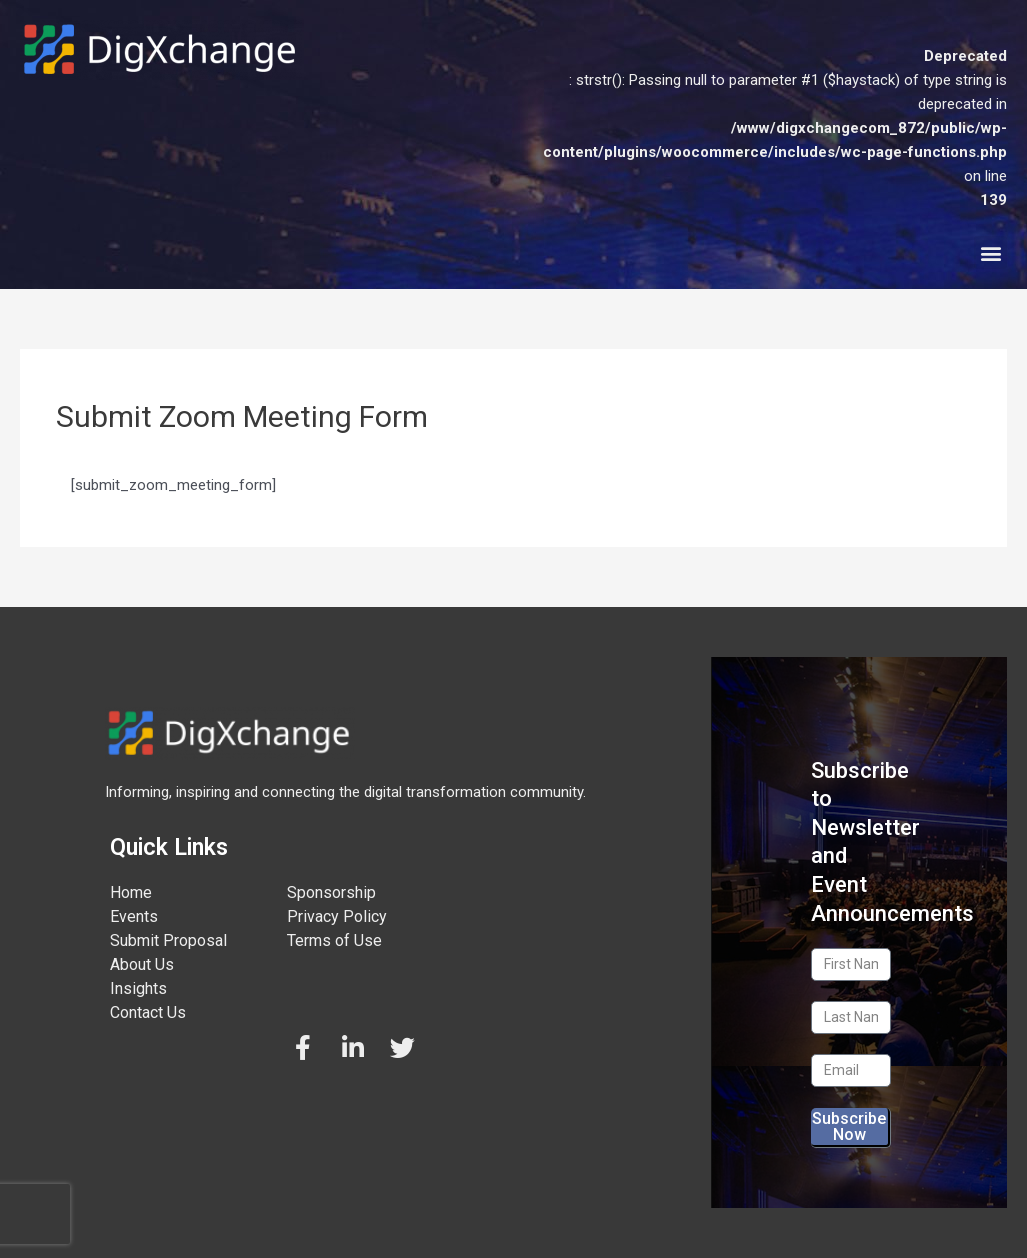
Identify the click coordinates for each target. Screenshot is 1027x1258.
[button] (990, 252)
